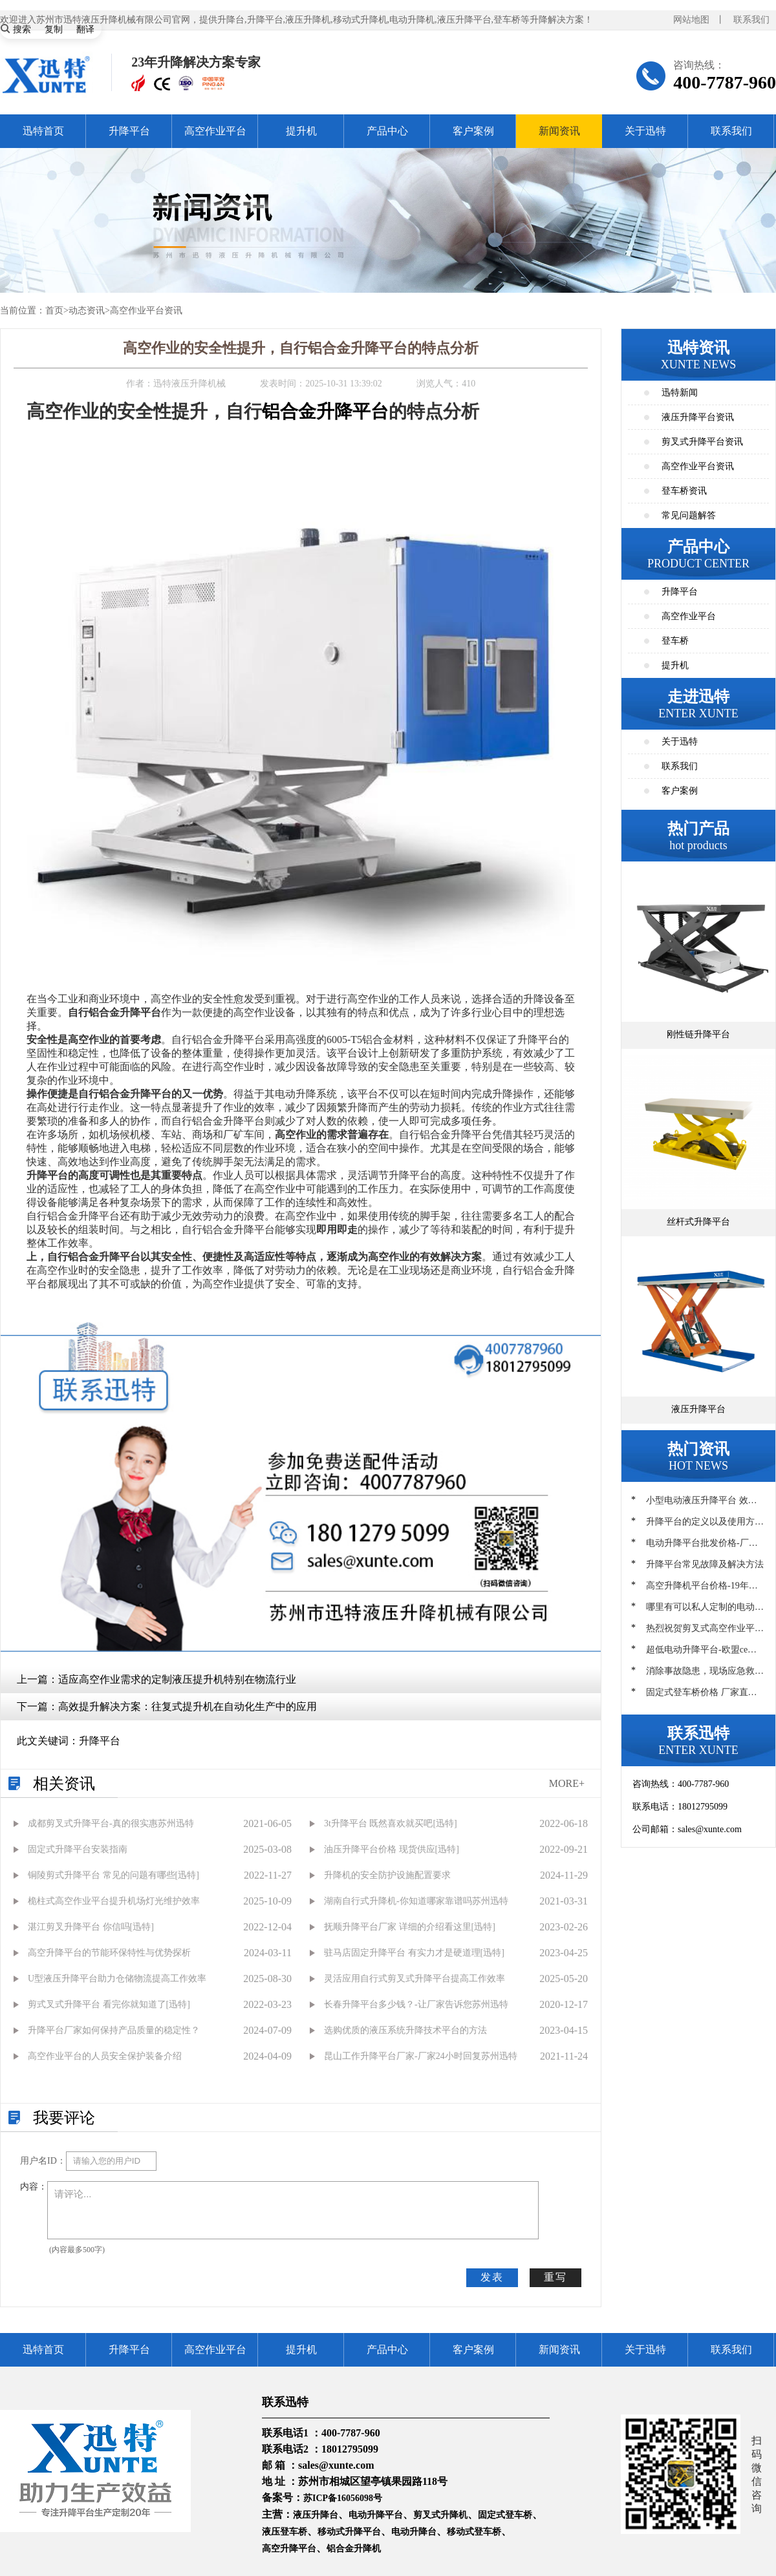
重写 (555, 2277)
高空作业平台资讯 (146, 310)
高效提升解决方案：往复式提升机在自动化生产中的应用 (187, 1706)
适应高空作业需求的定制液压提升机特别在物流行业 (177, 1679)
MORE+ (567, 1783)
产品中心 (387, 130)
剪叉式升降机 (440, 2515)
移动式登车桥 (474, 2532)
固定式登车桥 (505, 2515)
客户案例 (473, 130)
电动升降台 (413, 2532)
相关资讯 (64, 1783)
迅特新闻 (680, 392)
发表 (492, 2277)
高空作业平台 (215, 130)
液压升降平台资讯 (698, 417)
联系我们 (751, 20)
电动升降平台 (376, 2515)
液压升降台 (315, 2515)
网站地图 (691, 20)
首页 (54, 310)
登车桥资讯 (684, 491)
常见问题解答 (689, 515)
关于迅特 (645, 130)
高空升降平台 (289, 2548)
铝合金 (289, 411)
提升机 (301, 130)
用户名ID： (43, 2161)
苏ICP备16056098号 (342, 2498)
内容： (33, 2186)
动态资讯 (87, 310)
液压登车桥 (284, 2532)
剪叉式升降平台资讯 (702, 442)
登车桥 (675, 641)
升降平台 (129, 130)
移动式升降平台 (349, 2532)
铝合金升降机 (354, 2548)
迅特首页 (43, 130)
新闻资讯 (559, 130)
